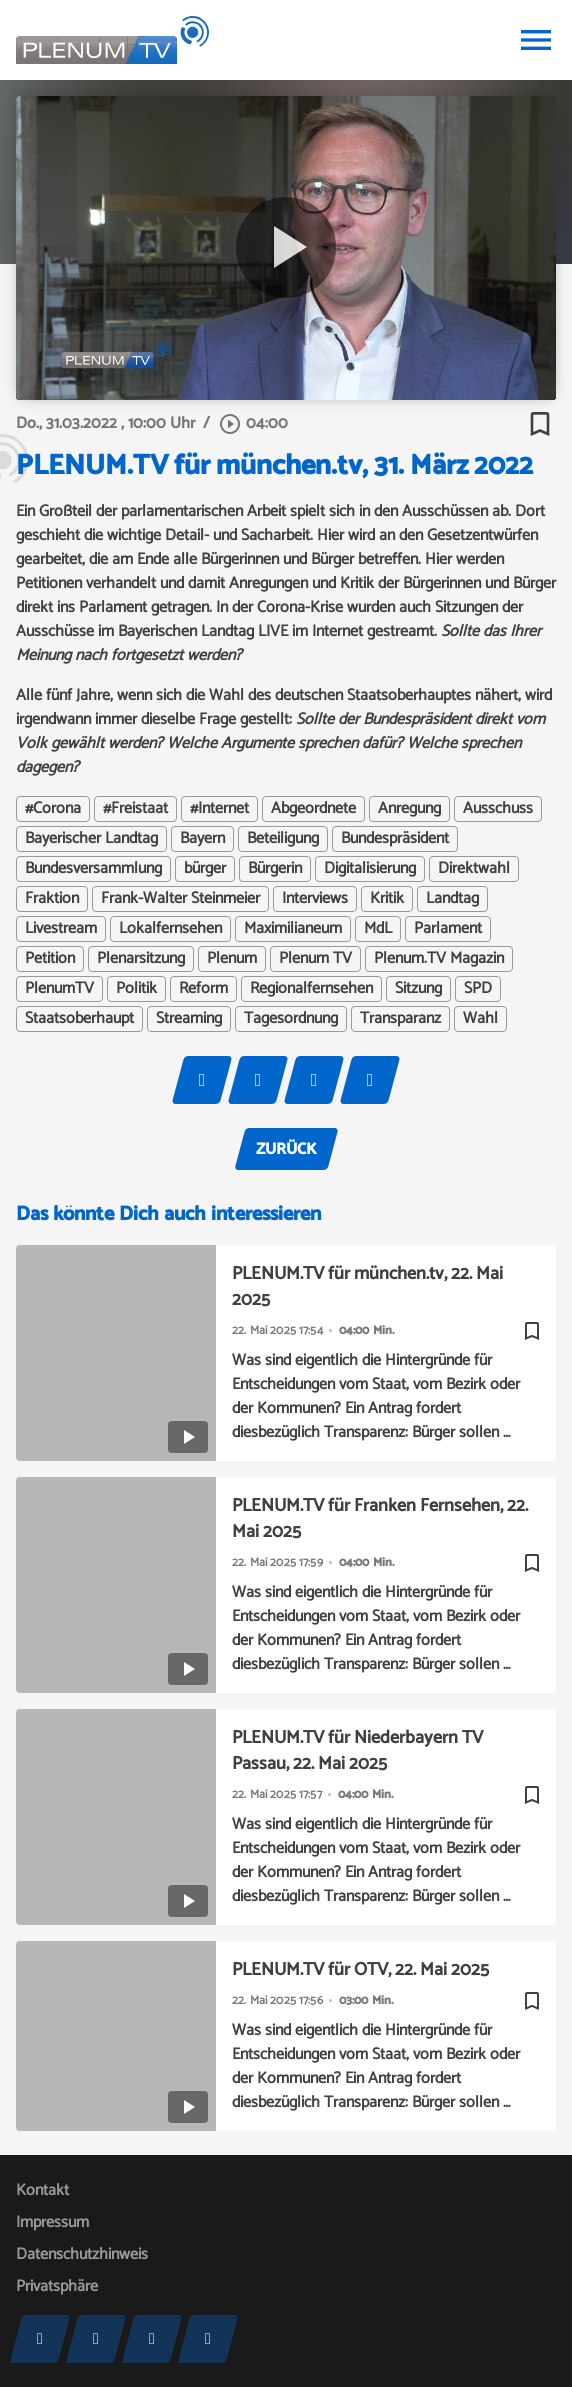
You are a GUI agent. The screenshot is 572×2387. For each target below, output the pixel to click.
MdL (378, 929)
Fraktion (52, 899)
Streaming (189, 1019)
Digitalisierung (370, 869)
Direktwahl (474, 869)
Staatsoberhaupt (79, 1019)
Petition (50, 959)
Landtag (452, 899)
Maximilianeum (293, 929)
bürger (205, 869)
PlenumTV (59, 989)
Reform (203, 989)
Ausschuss (498, 809)
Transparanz (400, 1019)
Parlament (448, 929)
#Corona (53, 809)
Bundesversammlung (93, 869)
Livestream (61, 929)
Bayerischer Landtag (91, 839)
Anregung (409, 809)
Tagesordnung (291, 1019)
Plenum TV (315, 959)
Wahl (480, 1019)
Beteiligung (283, 839)
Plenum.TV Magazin (439, 959)
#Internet (219, 809)
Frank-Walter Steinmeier (180, 899)
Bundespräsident (395, 839)
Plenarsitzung (141, 959)
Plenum (232, 959)
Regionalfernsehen (311, 989)
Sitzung (418, 989)
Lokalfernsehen (170, 929)
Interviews (315, 899)
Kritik (387, 899)
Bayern (202, 839)
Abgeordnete (313, 809)
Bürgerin (275, 869)
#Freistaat (135, 809)
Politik (136, 989)
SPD (478, 989)
